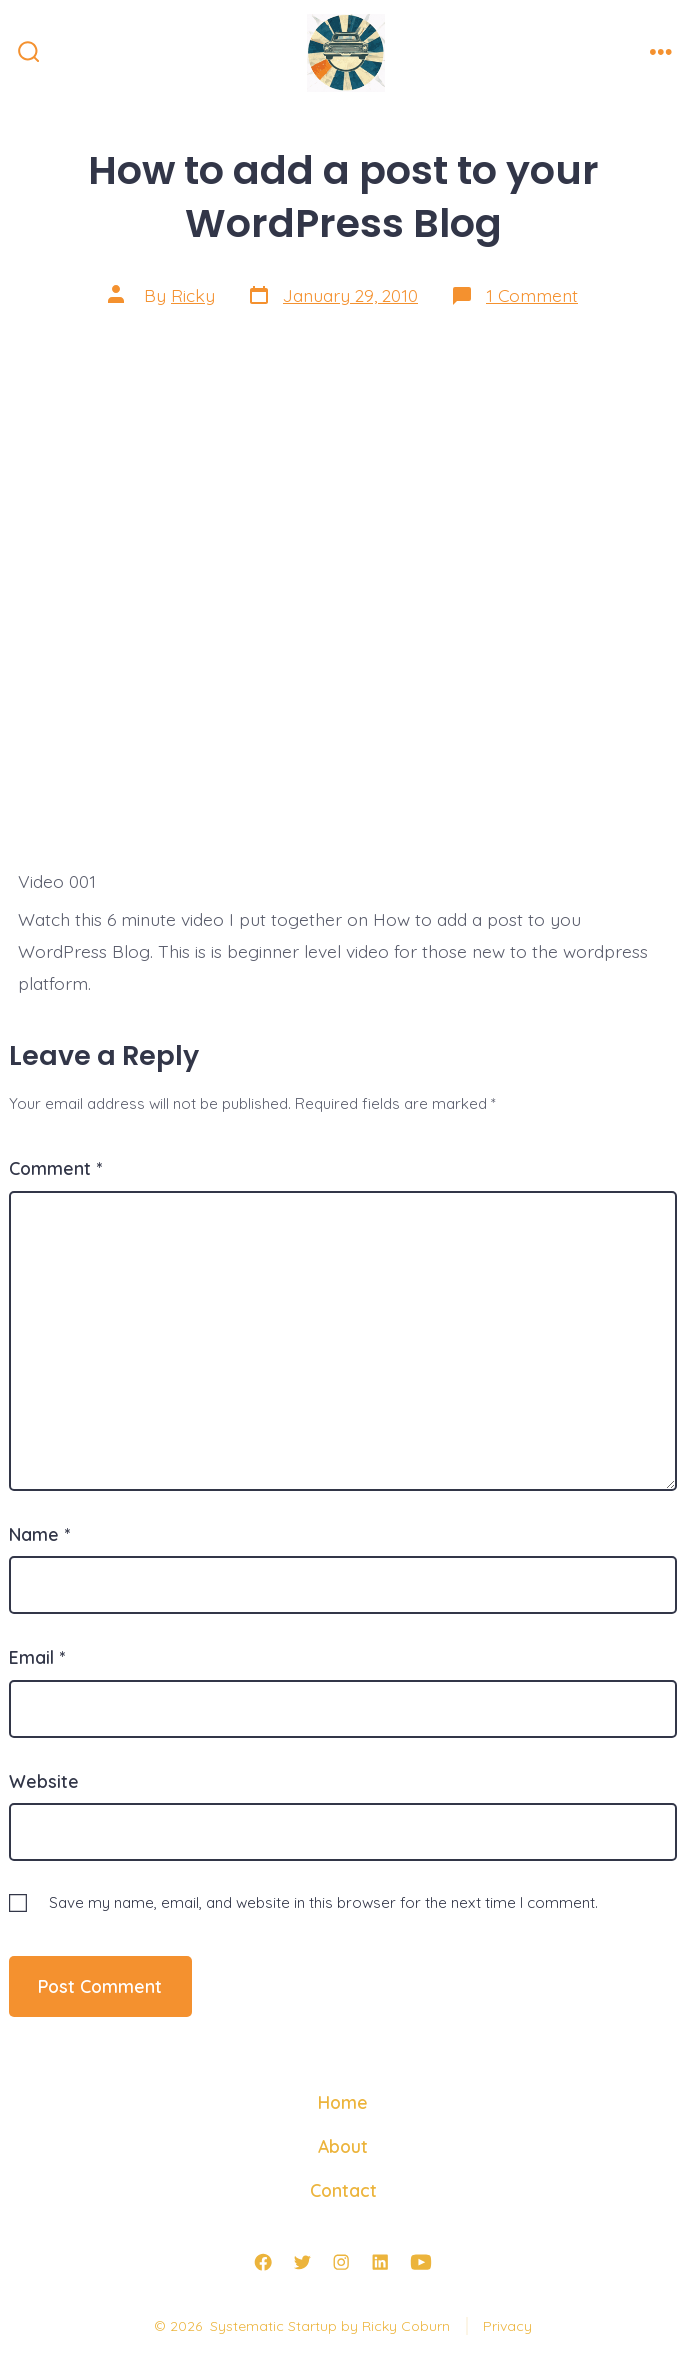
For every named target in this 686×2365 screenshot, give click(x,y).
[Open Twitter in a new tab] (302, 2262)
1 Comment (532, 295)
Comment (55, 1168)
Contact (343, 2190)
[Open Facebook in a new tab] (263, 2262)
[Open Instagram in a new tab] (341, 2262)
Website (44, 1781)
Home (343, 2102)
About (343, 2146)
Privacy (507, 2326)
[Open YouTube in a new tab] (421, 2262)
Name (39, 1534)
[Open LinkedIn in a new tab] (380, 2262)
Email (37, 1657)
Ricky (193, 295)
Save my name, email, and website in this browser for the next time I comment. (323, 1902)
